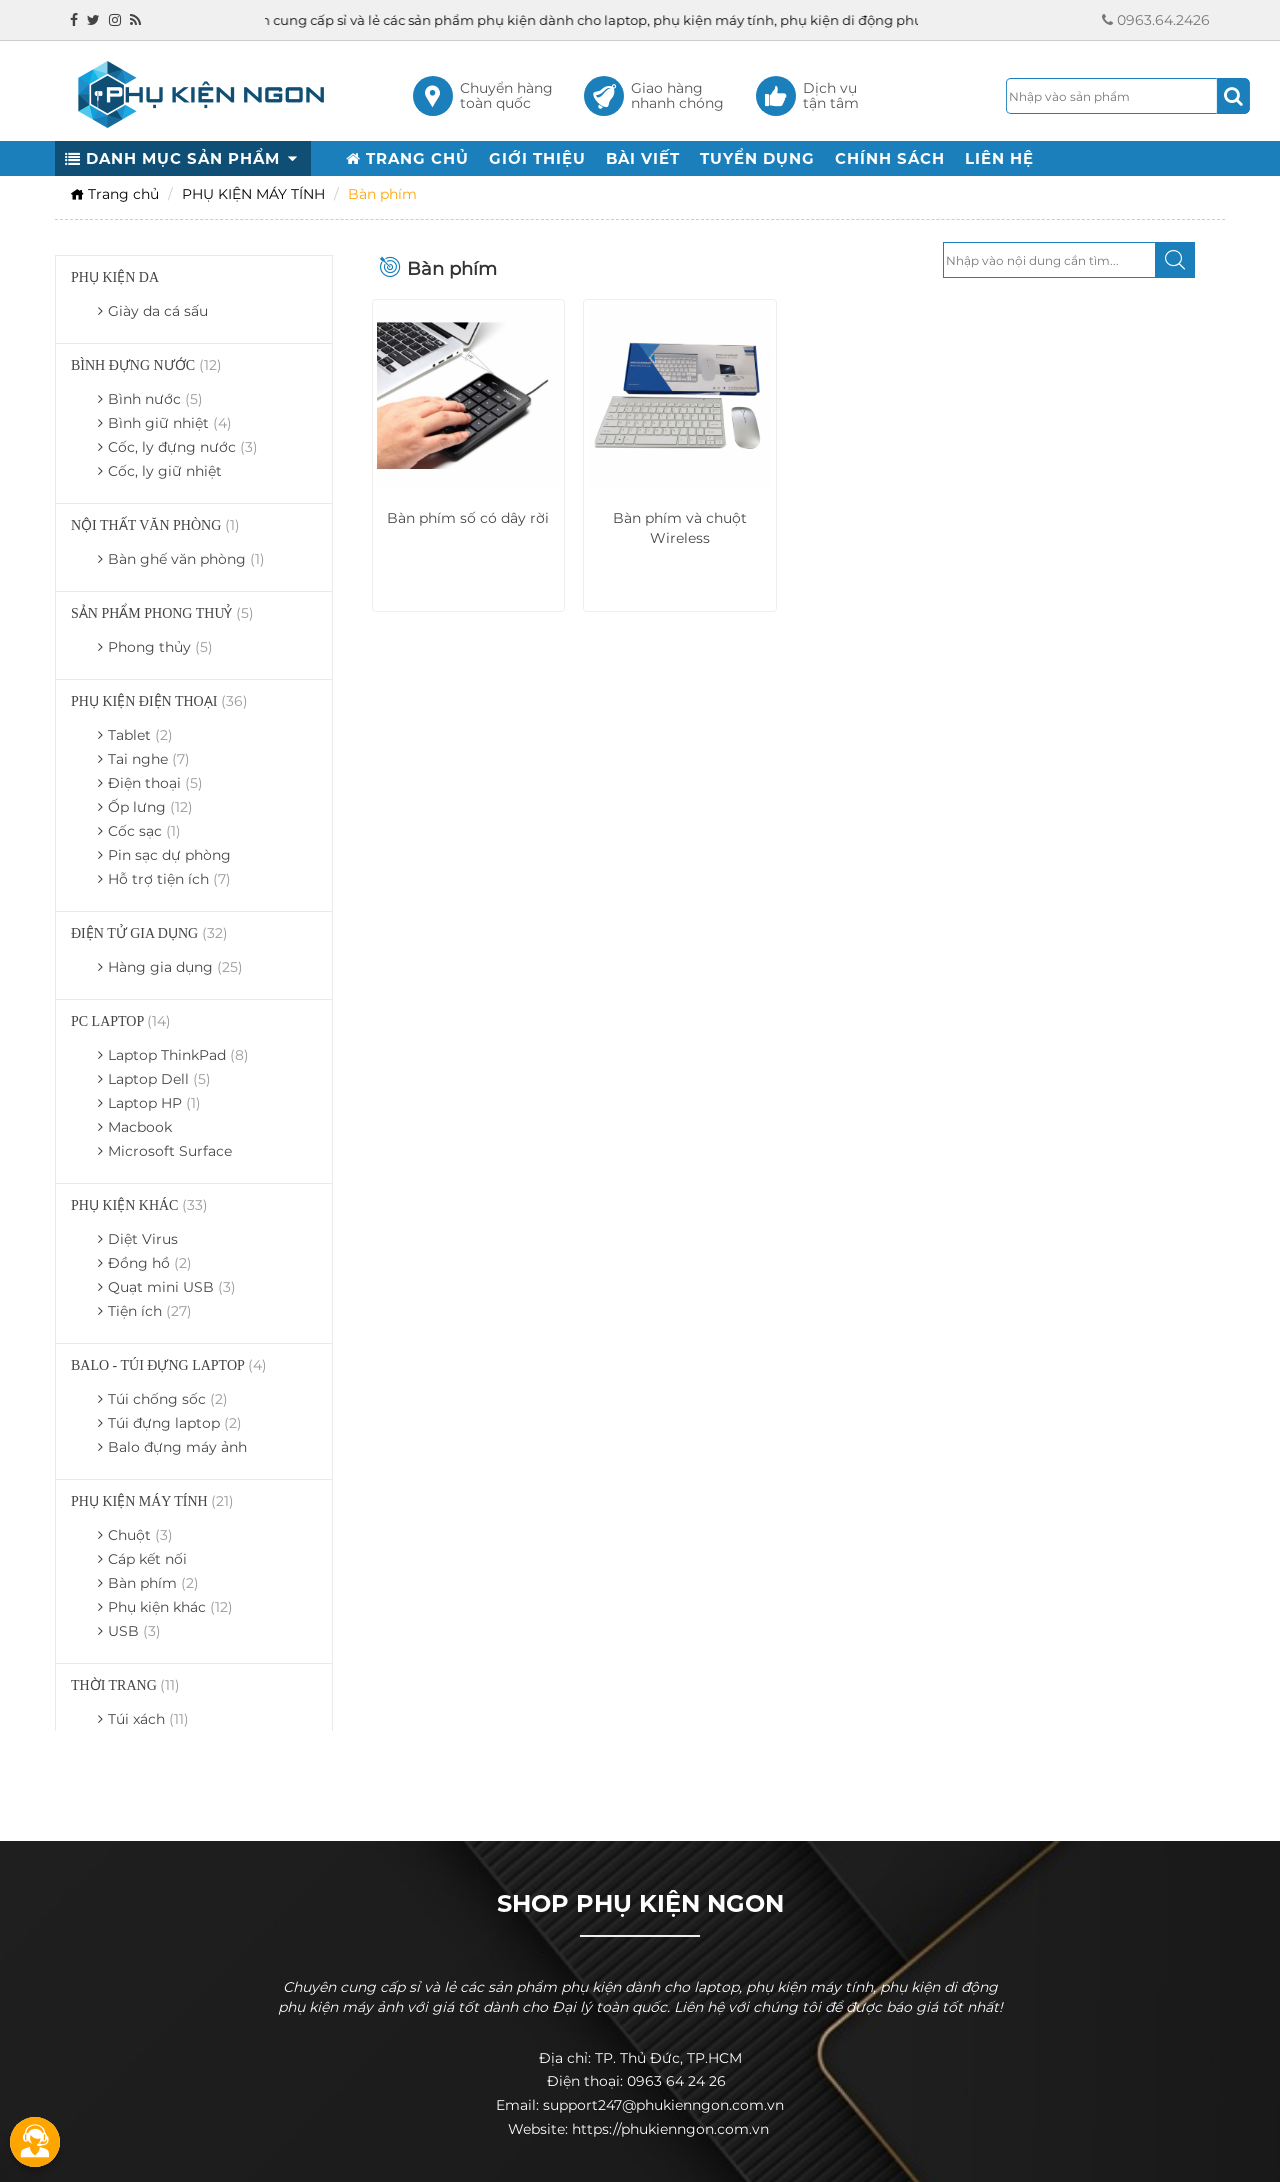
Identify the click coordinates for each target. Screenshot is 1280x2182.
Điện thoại (155, 783)
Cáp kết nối (147, 1559)
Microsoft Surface (170, 1151)
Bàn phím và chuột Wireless (680, 528)
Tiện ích (150, 1311)
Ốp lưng (150, 807)
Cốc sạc (144, 831)
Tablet (140, 735)
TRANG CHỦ (407, 158)
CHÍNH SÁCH (890, 158)
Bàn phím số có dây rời (468, 518)
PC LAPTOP (121, 1021)
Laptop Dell (159, 1079)
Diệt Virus (143, 1239)
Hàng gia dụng (175, 967)
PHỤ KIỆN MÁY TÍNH (253, 194)
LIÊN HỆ (999, 158)
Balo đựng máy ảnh (177, 1447)
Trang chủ (114, 194)
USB (134, 1631)
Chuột (140, 1535)
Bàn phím (153, 1583)
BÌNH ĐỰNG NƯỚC (146, 365)
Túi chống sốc (168, 1399)
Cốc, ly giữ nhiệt (165, 471)
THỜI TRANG (125, 1685)
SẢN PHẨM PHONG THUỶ (162, 613)
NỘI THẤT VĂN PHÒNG (155, 525)
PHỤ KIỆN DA (115, 277)
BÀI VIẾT (643, 158)
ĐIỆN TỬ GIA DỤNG (149, 933)
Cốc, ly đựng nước (183, 447)
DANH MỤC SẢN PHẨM (183, 158)
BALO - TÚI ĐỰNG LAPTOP (169, 1365)
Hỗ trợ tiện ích (169, 879)
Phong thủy (160, 647)
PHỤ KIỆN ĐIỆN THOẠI (159, 701)
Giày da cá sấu (158, 311)
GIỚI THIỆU (537, 158)
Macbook (140, 1127)
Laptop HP (154, 1103)
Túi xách (148, 1719)
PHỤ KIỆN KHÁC (139, 1205)
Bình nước (155, 399)
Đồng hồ (150, 1263)
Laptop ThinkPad (178, 1055)
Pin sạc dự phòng (169, 855)
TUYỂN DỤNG (757, 158)
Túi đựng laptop (175, 1423)
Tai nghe (149, 759)
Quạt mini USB (172, 1287)
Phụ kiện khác (170, 1607)
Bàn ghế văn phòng (186, 559)
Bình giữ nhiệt (170, 423)
